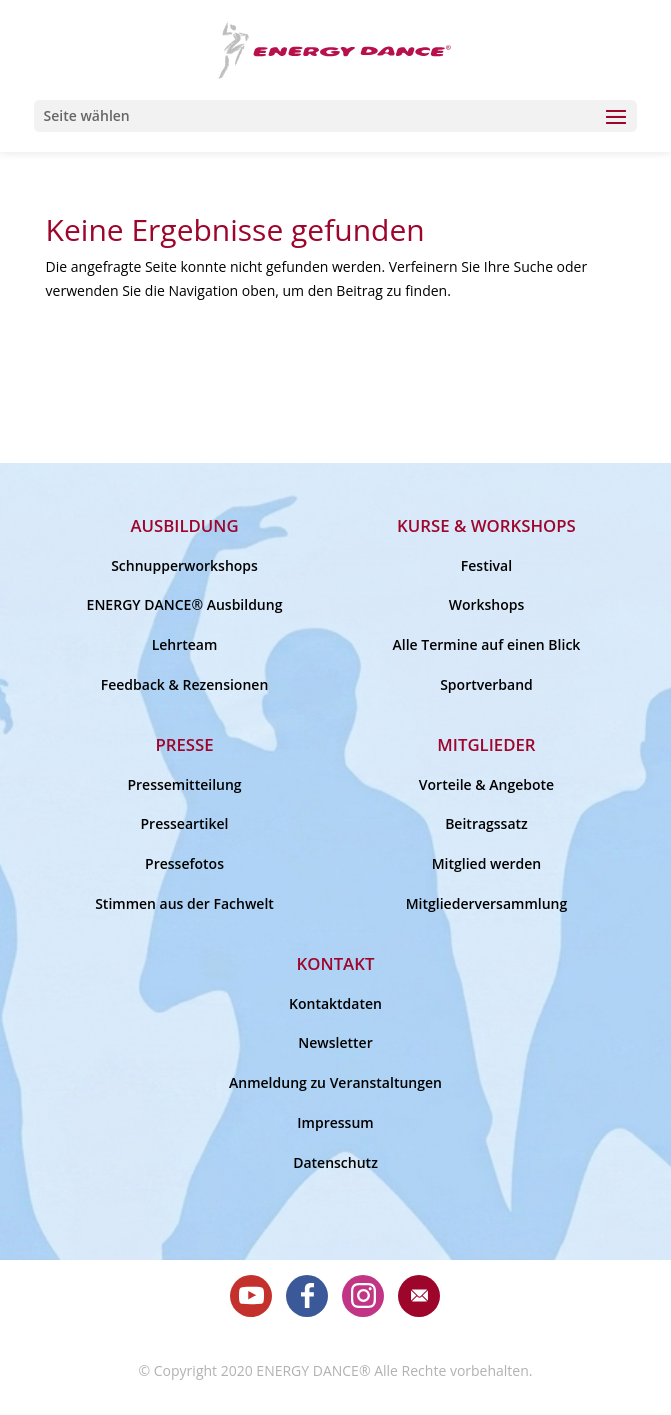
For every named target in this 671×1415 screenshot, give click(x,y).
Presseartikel (185, 823)
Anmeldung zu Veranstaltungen (335, 1082)
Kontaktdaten (335, 1003)
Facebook (307, 1296)
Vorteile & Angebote (486, 784)
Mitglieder (486, 744)
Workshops (487, 604)
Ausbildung (184, 525)
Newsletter (335, 1042)
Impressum (335, 1122)
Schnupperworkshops (184, 565)
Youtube (251, 1296)
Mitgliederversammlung (487, 903)
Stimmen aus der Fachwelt (184, 903)
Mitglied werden (487, 863)
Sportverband (486, 684)
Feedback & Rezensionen (185, 684)
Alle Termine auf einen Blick (487, 644)
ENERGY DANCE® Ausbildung (185, 604)
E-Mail (419, 1296)
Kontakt (336, 963)
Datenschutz (335, 1162)
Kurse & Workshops (486, 525)
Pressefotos (184, 863)
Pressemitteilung (184, 784)
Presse (184, 744)
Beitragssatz (486, 823)
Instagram (363, 1296)
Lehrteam (185, 644)
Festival (486, 565)
